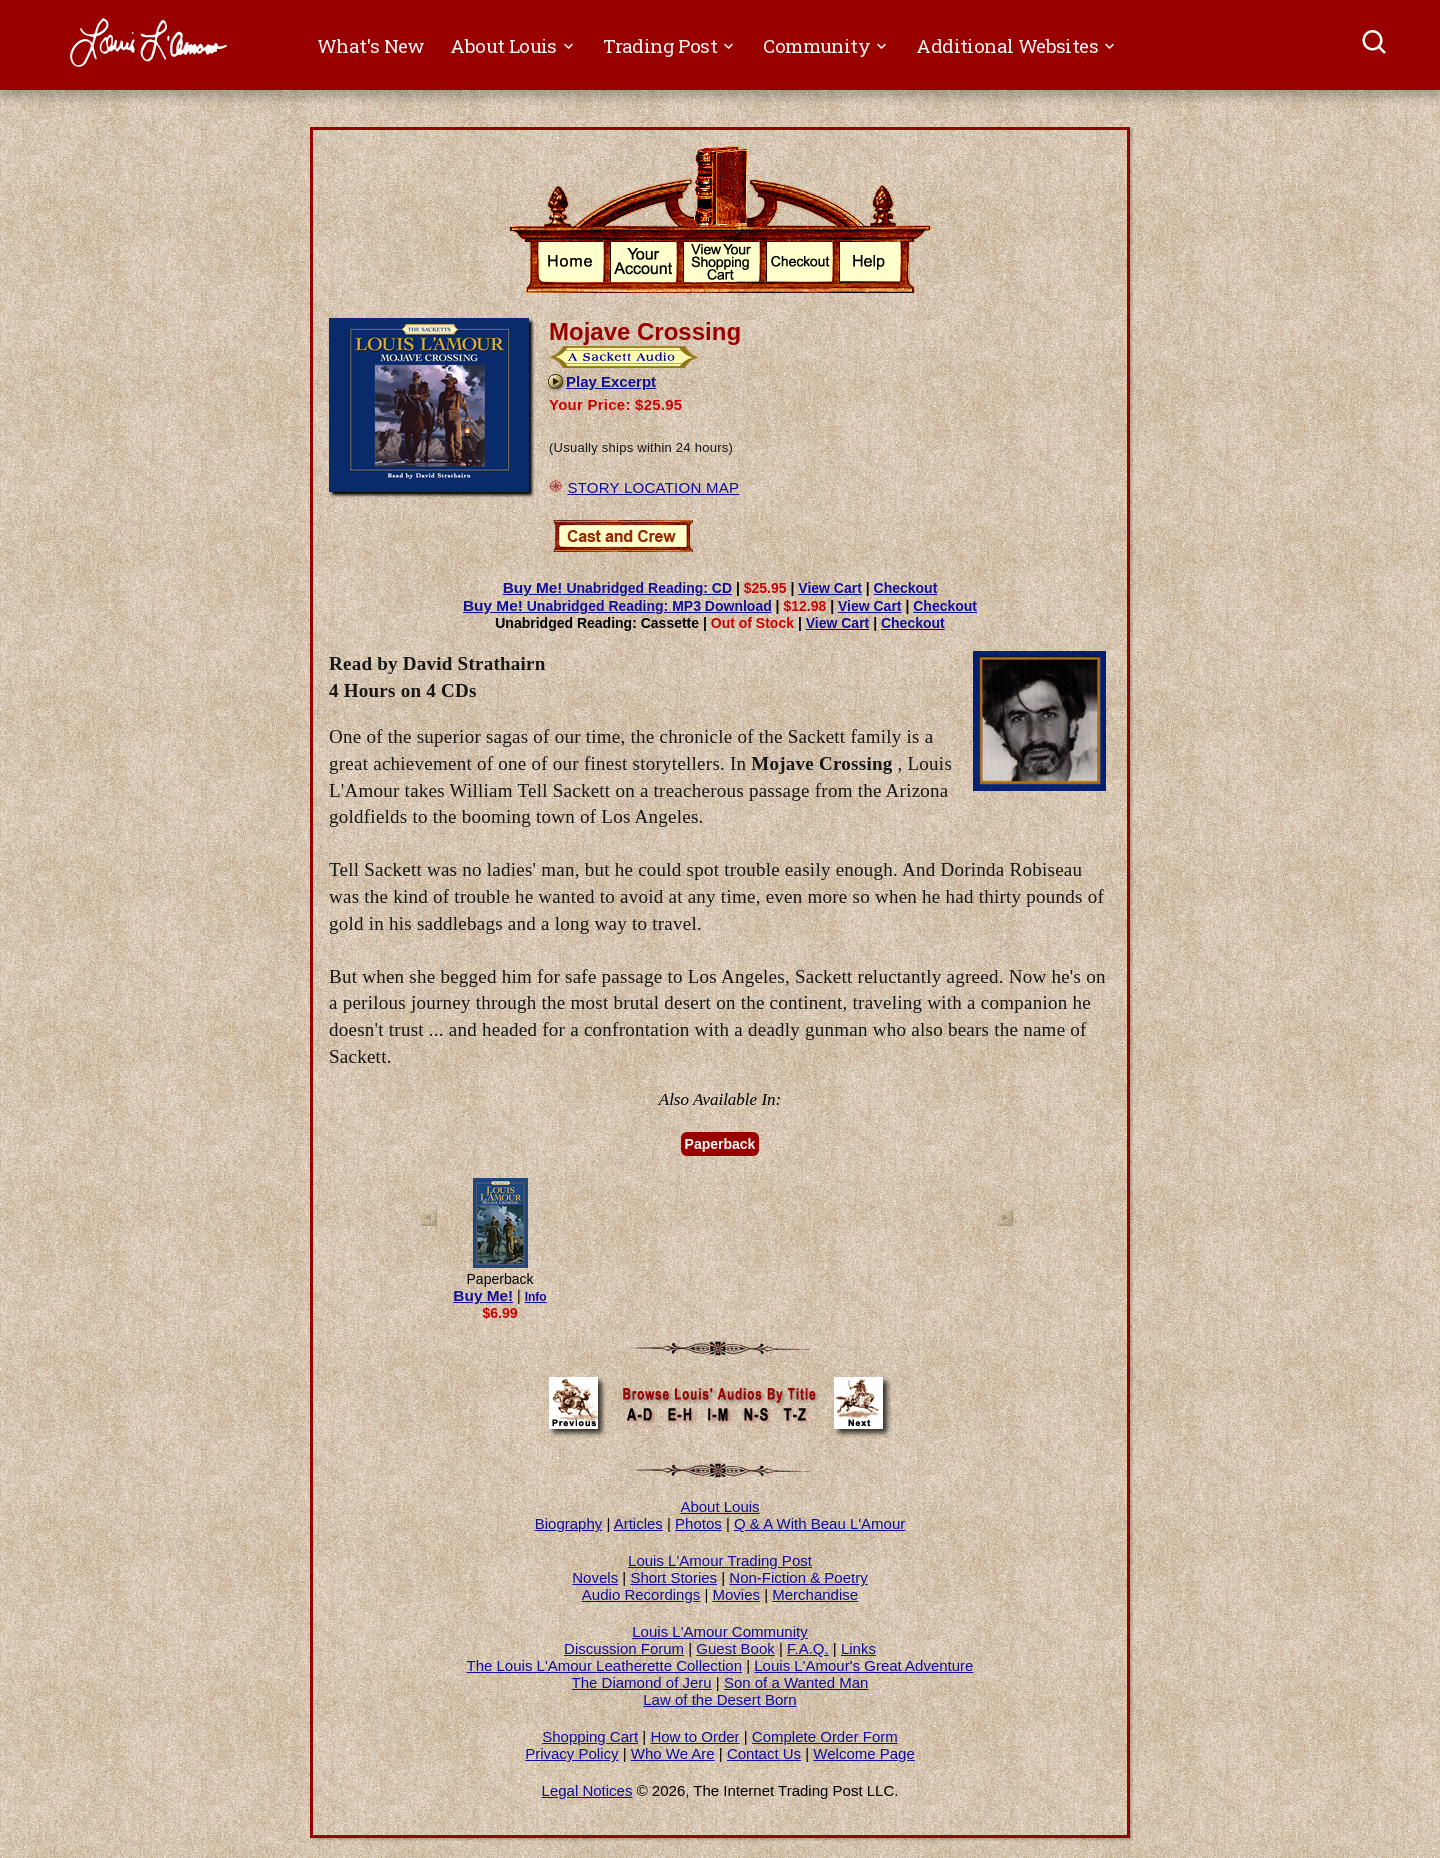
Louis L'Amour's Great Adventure (863, 1665)
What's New (371, 45)
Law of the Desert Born (719, 1699)
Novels (595, 1577)
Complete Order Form (825, 1736)
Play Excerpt (601, 381)
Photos (698, 1523)
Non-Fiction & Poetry (798, 1577)
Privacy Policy (571, 1753)
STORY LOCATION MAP (653, 487)
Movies (737, 1594)
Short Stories (673, 1577)
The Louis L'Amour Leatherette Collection (605, 1665)
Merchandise (815, 1594)
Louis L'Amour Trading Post (720, 1560)
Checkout (906, 588)
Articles (638, 1523)
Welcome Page (863, 1753)
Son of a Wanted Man (796, 1682)
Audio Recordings (641, 1594)
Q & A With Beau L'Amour (819, 1523)
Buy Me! (483, 1295)
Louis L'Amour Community (719, 1631)
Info (536, 1297)
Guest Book (735, 1648)
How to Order (694, 1736)
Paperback (720, 1144)
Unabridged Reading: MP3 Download (617, 606)
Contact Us (764, 1753)
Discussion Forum (624, 1648)
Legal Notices (587, 1790)
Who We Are (673, 1753)
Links (858, 1648)
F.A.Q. (808, 1648)
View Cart (830, 588)
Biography (569, 1523)
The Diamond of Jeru (642, 1682)
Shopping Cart (590, 1736)
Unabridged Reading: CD (617, 588)
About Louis (719, 1506)
